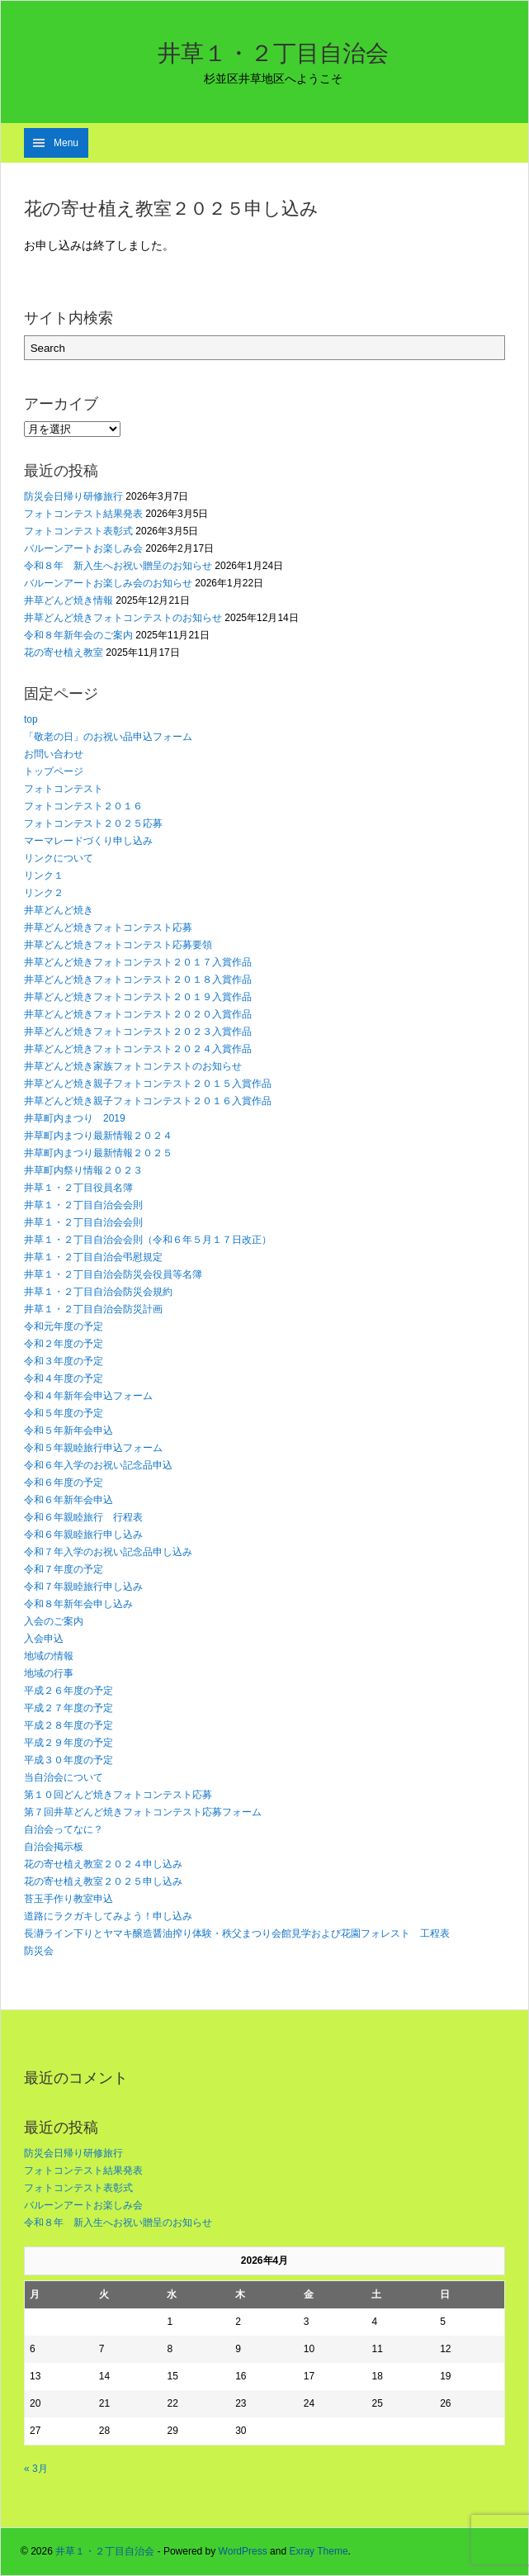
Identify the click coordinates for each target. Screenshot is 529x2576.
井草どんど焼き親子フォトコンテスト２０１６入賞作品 (148, 1101)
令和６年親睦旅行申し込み (83, 1534)
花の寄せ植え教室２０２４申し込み (103, 1864)
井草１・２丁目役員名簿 (78, 1187)
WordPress (243, 2551)
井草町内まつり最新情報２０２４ (98, 1135)
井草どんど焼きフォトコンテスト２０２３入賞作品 (138, 1031)
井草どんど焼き (58, 910)
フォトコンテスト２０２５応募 (93, 823)
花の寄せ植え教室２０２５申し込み (103, 1881)
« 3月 (36, 2468)
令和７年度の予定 (63, 1569)
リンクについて (58, 858)
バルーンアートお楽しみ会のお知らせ (108, 583)
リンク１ (44, 875)
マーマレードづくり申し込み (88, 841)
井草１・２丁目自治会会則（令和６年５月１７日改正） (148, 1239)
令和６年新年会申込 (68, 1500)
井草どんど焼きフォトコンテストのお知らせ (123, 618)
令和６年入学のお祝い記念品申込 (98, 1465)
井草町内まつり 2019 (74, 1118)
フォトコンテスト (63, 789)
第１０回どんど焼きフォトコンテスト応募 (118, 1794)
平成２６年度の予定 (68, 1690)
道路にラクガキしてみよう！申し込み (108, 1916)
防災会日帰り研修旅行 (73, 496)
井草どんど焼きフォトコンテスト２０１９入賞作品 (138, 997)
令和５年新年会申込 (68, 1430)
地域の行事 (48, 1673)
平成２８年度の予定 (68, 1725)
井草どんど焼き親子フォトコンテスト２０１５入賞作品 (148, 1083)
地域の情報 (48, 1656)
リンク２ (44, 893)
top (31, 719)
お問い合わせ (53, 754)
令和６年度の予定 (63, 1482)
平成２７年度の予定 (68, 1708)
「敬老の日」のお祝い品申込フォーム (108, 736)
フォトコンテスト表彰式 (78, 531)
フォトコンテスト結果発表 (83, 513)
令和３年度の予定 (63, 1361)
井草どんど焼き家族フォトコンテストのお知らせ (133, 1066)
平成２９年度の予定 (68, 1742)
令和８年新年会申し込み (78, 1604)
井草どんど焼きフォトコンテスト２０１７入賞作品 (138, 962)
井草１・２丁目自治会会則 (83, 1205)
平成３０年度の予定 (68, 1760)
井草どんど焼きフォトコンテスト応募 (108, 927)
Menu (66, 143)
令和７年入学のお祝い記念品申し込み (108, 1552)
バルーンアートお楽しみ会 (83, 548)
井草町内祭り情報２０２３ (83, 1170)
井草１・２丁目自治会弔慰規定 (93, 1257)
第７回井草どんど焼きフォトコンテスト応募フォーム (143, 1812)
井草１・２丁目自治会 (273, 53)
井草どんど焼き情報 (68, 600)
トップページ (53, 771)
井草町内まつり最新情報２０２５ (98, 1153)
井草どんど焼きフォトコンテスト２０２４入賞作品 (138, 1049)
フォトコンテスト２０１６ (83, 806)
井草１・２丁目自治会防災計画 (93, 1309)
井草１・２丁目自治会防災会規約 (98, 1291)
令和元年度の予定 (63, 1326)
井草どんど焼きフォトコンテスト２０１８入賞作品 (138, 979)
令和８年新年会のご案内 (78, 635)
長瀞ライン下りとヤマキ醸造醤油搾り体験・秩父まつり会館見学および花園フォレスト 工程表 (237, 1933)
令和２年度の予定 (63, 1344)
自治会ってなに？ (63, 1829)
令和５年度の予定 (63, 1413)
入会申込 (44, 1638)
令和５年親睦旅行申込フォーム (93, 1448)
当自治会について (63, 1777)
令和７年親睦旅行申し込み (83, 1586)
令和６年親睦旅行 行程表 (83, 1517)
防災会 (39, 1951)
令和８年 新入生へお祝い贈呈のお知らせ (118, 566)
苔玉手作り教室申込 (68, 1899)
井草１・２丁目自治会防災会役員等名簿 (113, 1274)
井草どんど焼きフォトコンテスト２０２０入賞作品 (138, 1014)
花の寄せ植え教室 (63, 652)
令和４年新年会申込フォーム (88, 1396)
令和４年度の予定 (63, 1378)
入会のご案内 (53, 1621)
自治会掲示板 (53, 1847)
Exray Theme (318, 2551)
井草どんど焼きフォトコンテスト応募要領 (118, 945)
